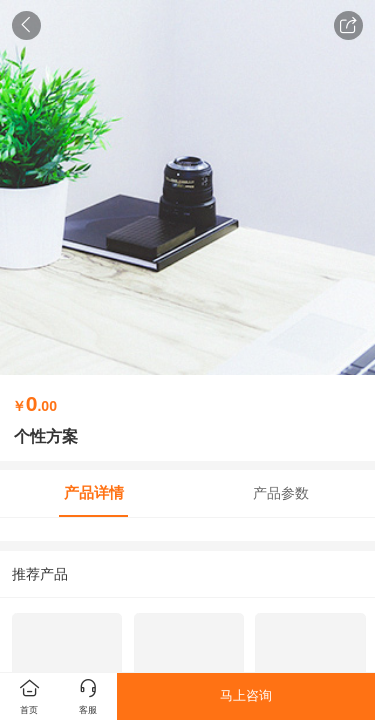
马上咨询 (246, 695)
